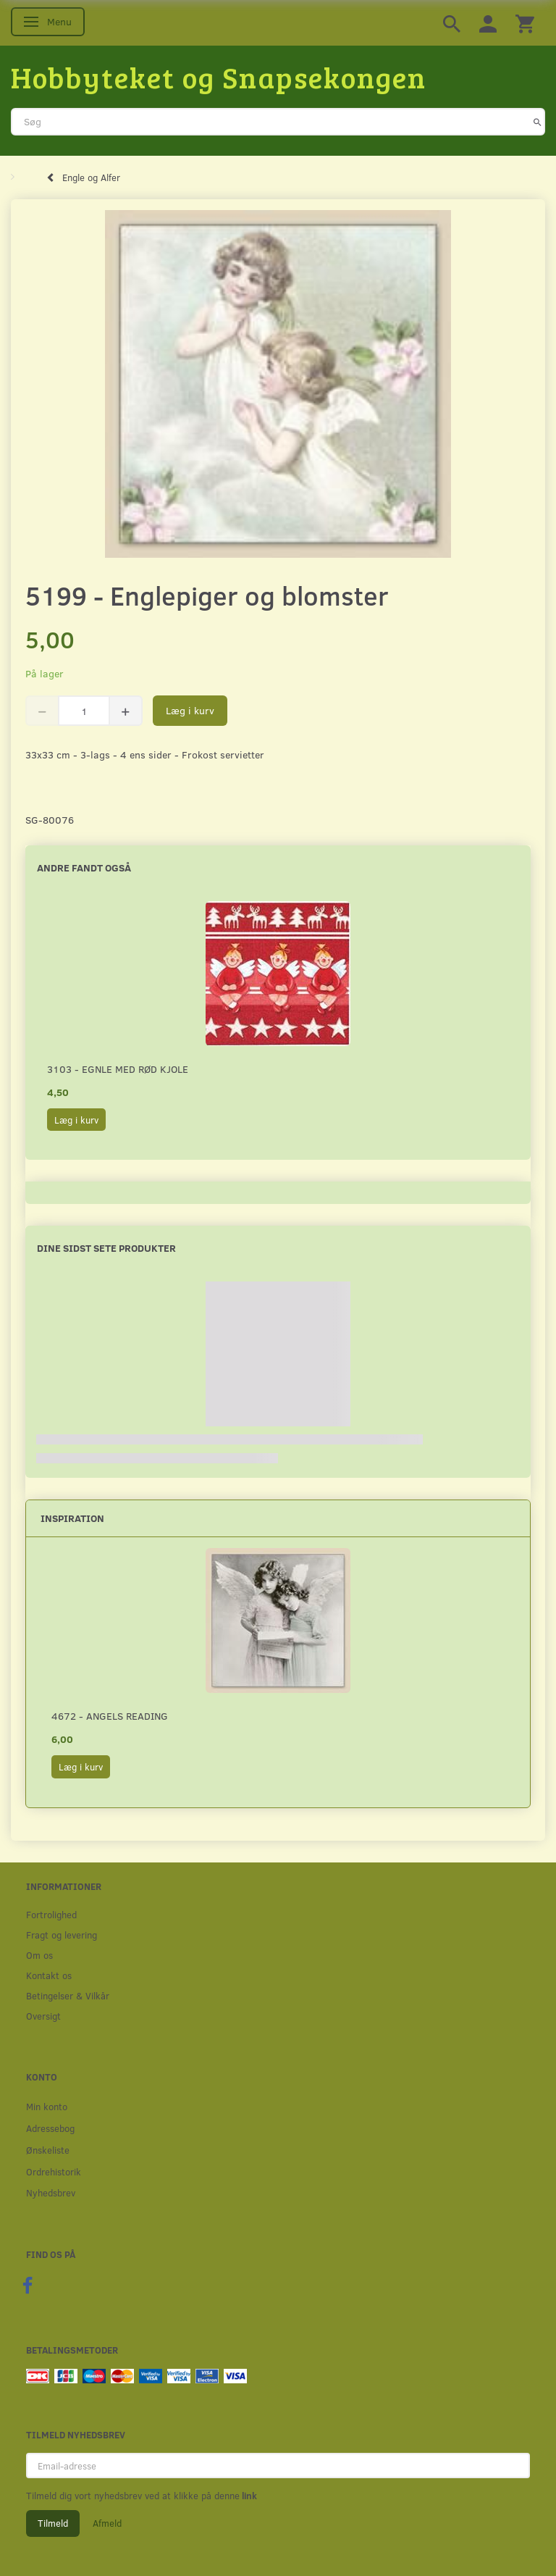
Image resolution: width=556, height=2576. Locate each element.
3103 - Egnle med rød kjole (117, 1069)
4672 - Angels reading (109, 1716)
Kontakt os (49, 1975)
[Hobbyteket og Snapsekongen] (218, 76)
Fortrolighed (51, 1914)
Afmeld (107, 2523)
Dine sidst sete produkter (106, 1248)
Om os (39, 1955)
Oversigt (43, 2016)
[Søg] (538, 121)
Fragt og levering (61, 1934)
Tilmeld (53, 2523)
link (248, 2495)
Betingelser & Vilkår (67, 1995)
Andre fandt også (84, 867)
